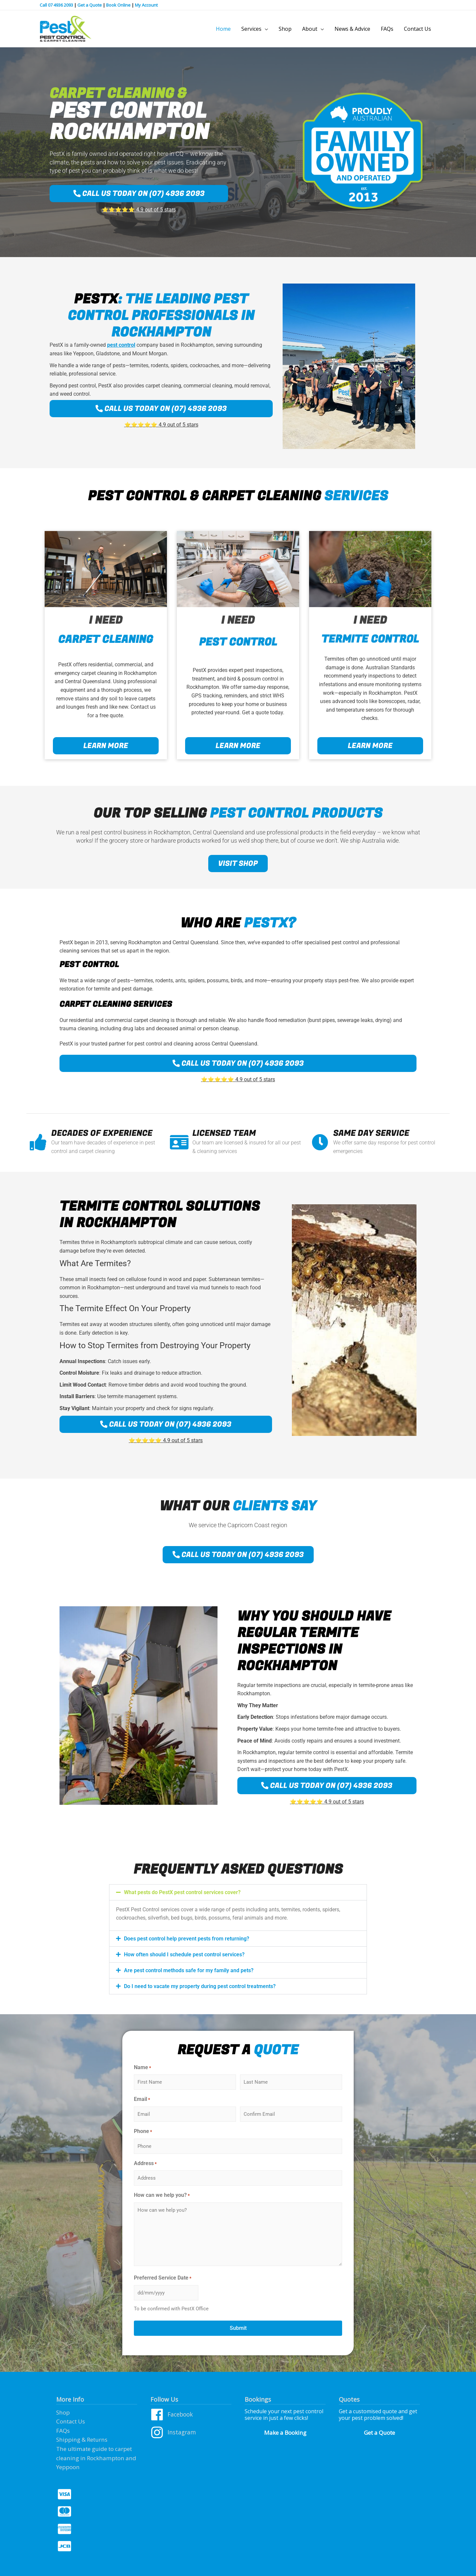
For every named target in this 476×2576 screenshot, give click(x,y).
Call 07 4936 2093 (56, 5)
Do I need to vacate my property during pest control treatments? (200, 1987)
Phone (143, 2133)
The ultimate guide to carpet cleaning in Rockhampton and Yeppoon (93, 2455)
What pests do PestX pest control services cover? (182, 1893)
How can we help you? (162, 2197)
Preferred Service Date (162, 2280)
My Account (146, 5)
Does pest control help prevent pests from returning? (186, 1940)
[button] (238, 1893)
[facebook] (190, 2417)
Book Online (118, 5)
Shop (62, 2413)
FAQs (62, 2430)
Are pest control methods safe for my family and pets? (189, 1972)
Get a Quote (89, 5)
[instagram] (190, 2434)
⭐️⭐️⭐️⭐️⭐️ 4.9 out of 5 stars (139, 211)
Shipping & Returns (80, 2438)
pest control (121, 346)
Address (145, 2165)
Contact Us (69, 2421)
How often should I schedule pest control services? (184, 1956)
